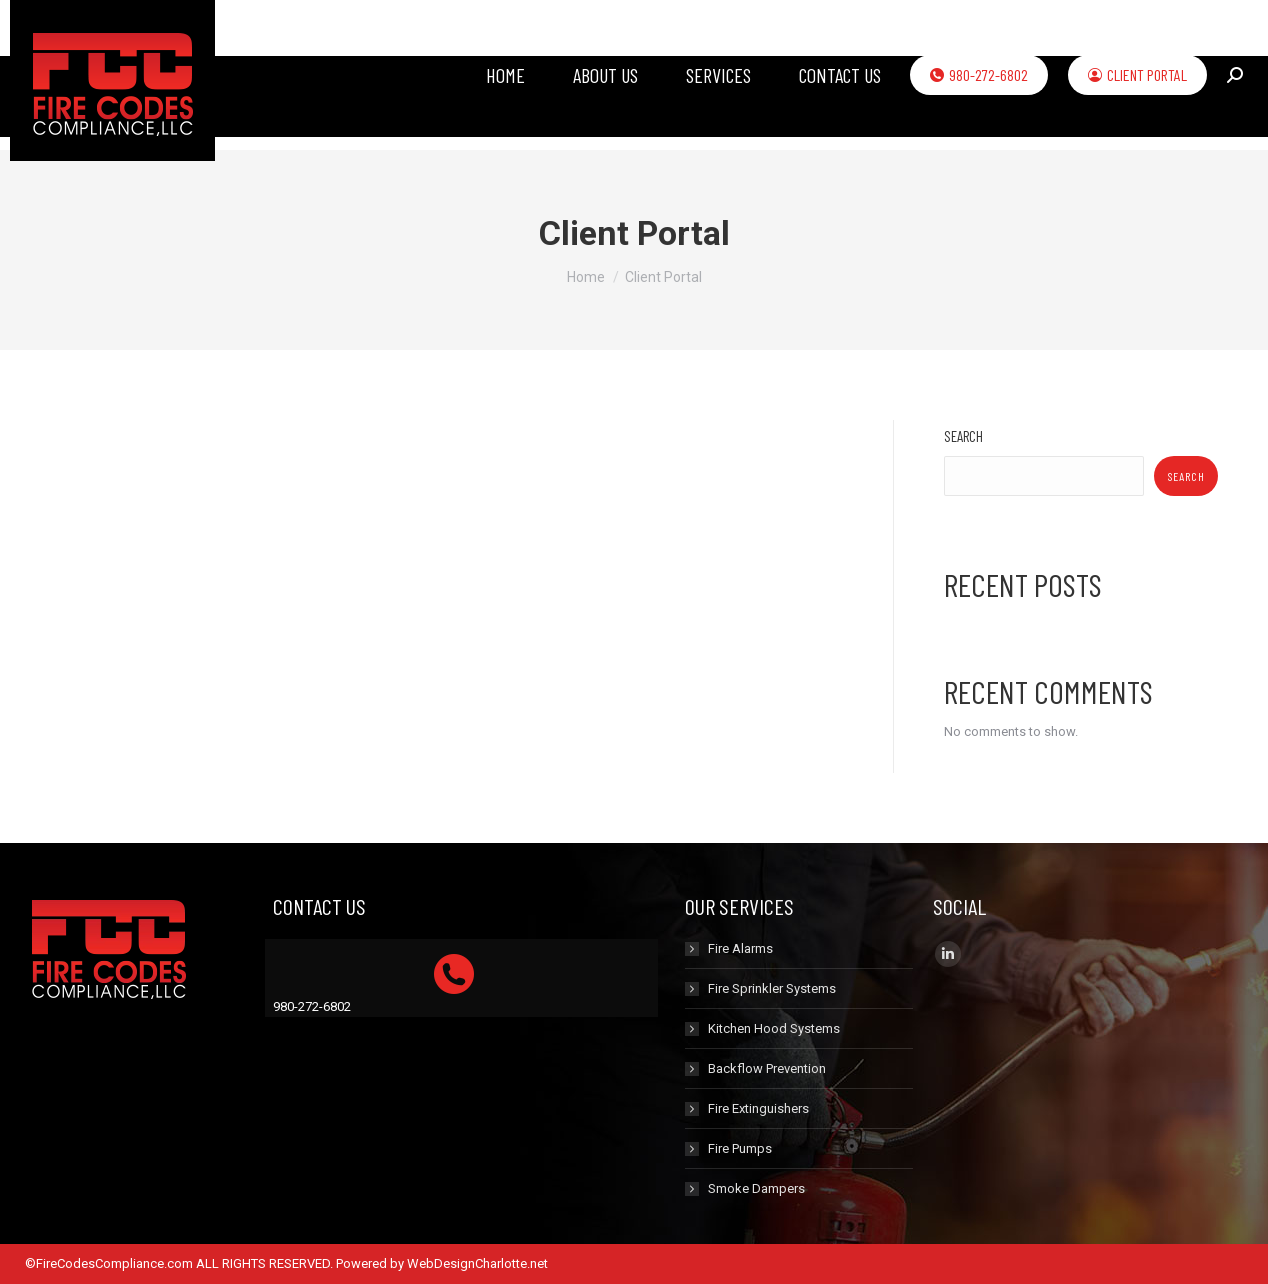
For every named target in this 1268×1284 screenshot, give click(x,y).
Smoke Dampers (756, 1188)
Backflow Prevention (767, 1068)
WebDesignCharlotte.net (477, 1263)
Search (963, 436)
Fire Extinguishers (758, 1108)
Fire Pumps (740, 1148)
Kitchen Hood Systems (774, 1028)
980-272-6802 (312, 1006)
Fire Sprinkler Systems (772, 988)
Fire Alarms (740, 948)
